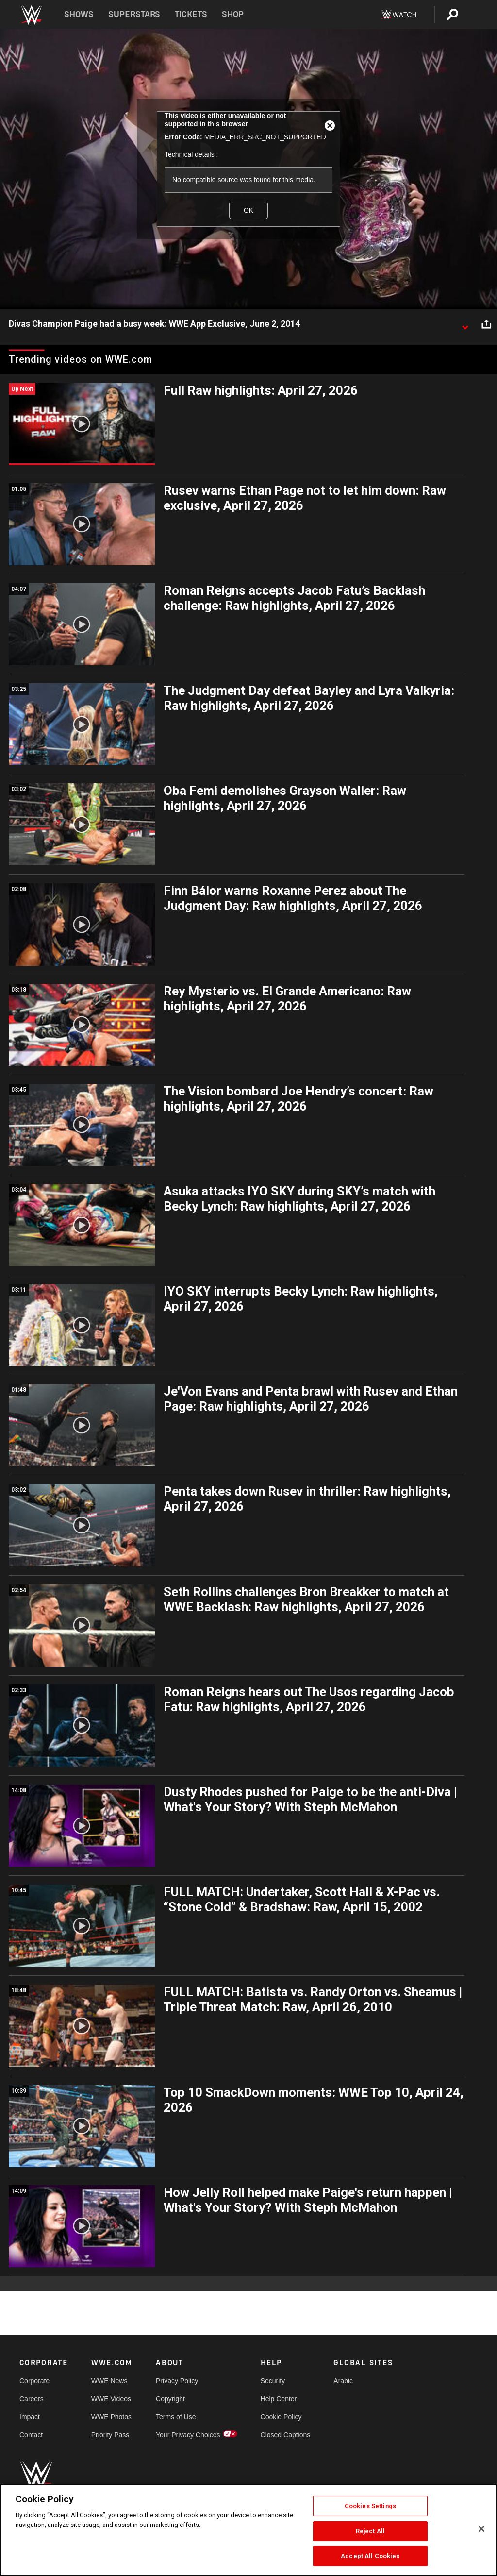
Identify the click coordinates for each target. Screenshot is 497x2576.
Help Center (279, 2399)
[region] (248, 2530)
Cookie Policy (281, 2417)
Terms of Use (176, 2417)
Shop (233, 14)
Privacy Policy (177, 2381)
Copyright (170, 2399)
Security (273, 2381)
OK (248, 210)
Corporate (34, 2381)
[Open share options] (486, 324)
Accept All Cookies (370, 2555)
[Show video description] (465, 324)
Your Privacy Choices (188, 2435)
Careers (31, 2399)
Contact (31, 2435)
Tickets (191, 14)
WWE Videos (111, 2399)
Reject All (370, 2531)
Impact (29, 2417)
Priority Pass (110, 2435)
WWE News (109, 2381)
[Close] (481, 2529)
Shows (79, 14)
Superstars (134, 14)
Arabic (343, 2381)
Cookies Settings (370, 2505)
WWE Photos (111, 2417)
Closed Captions (286, 2435)
